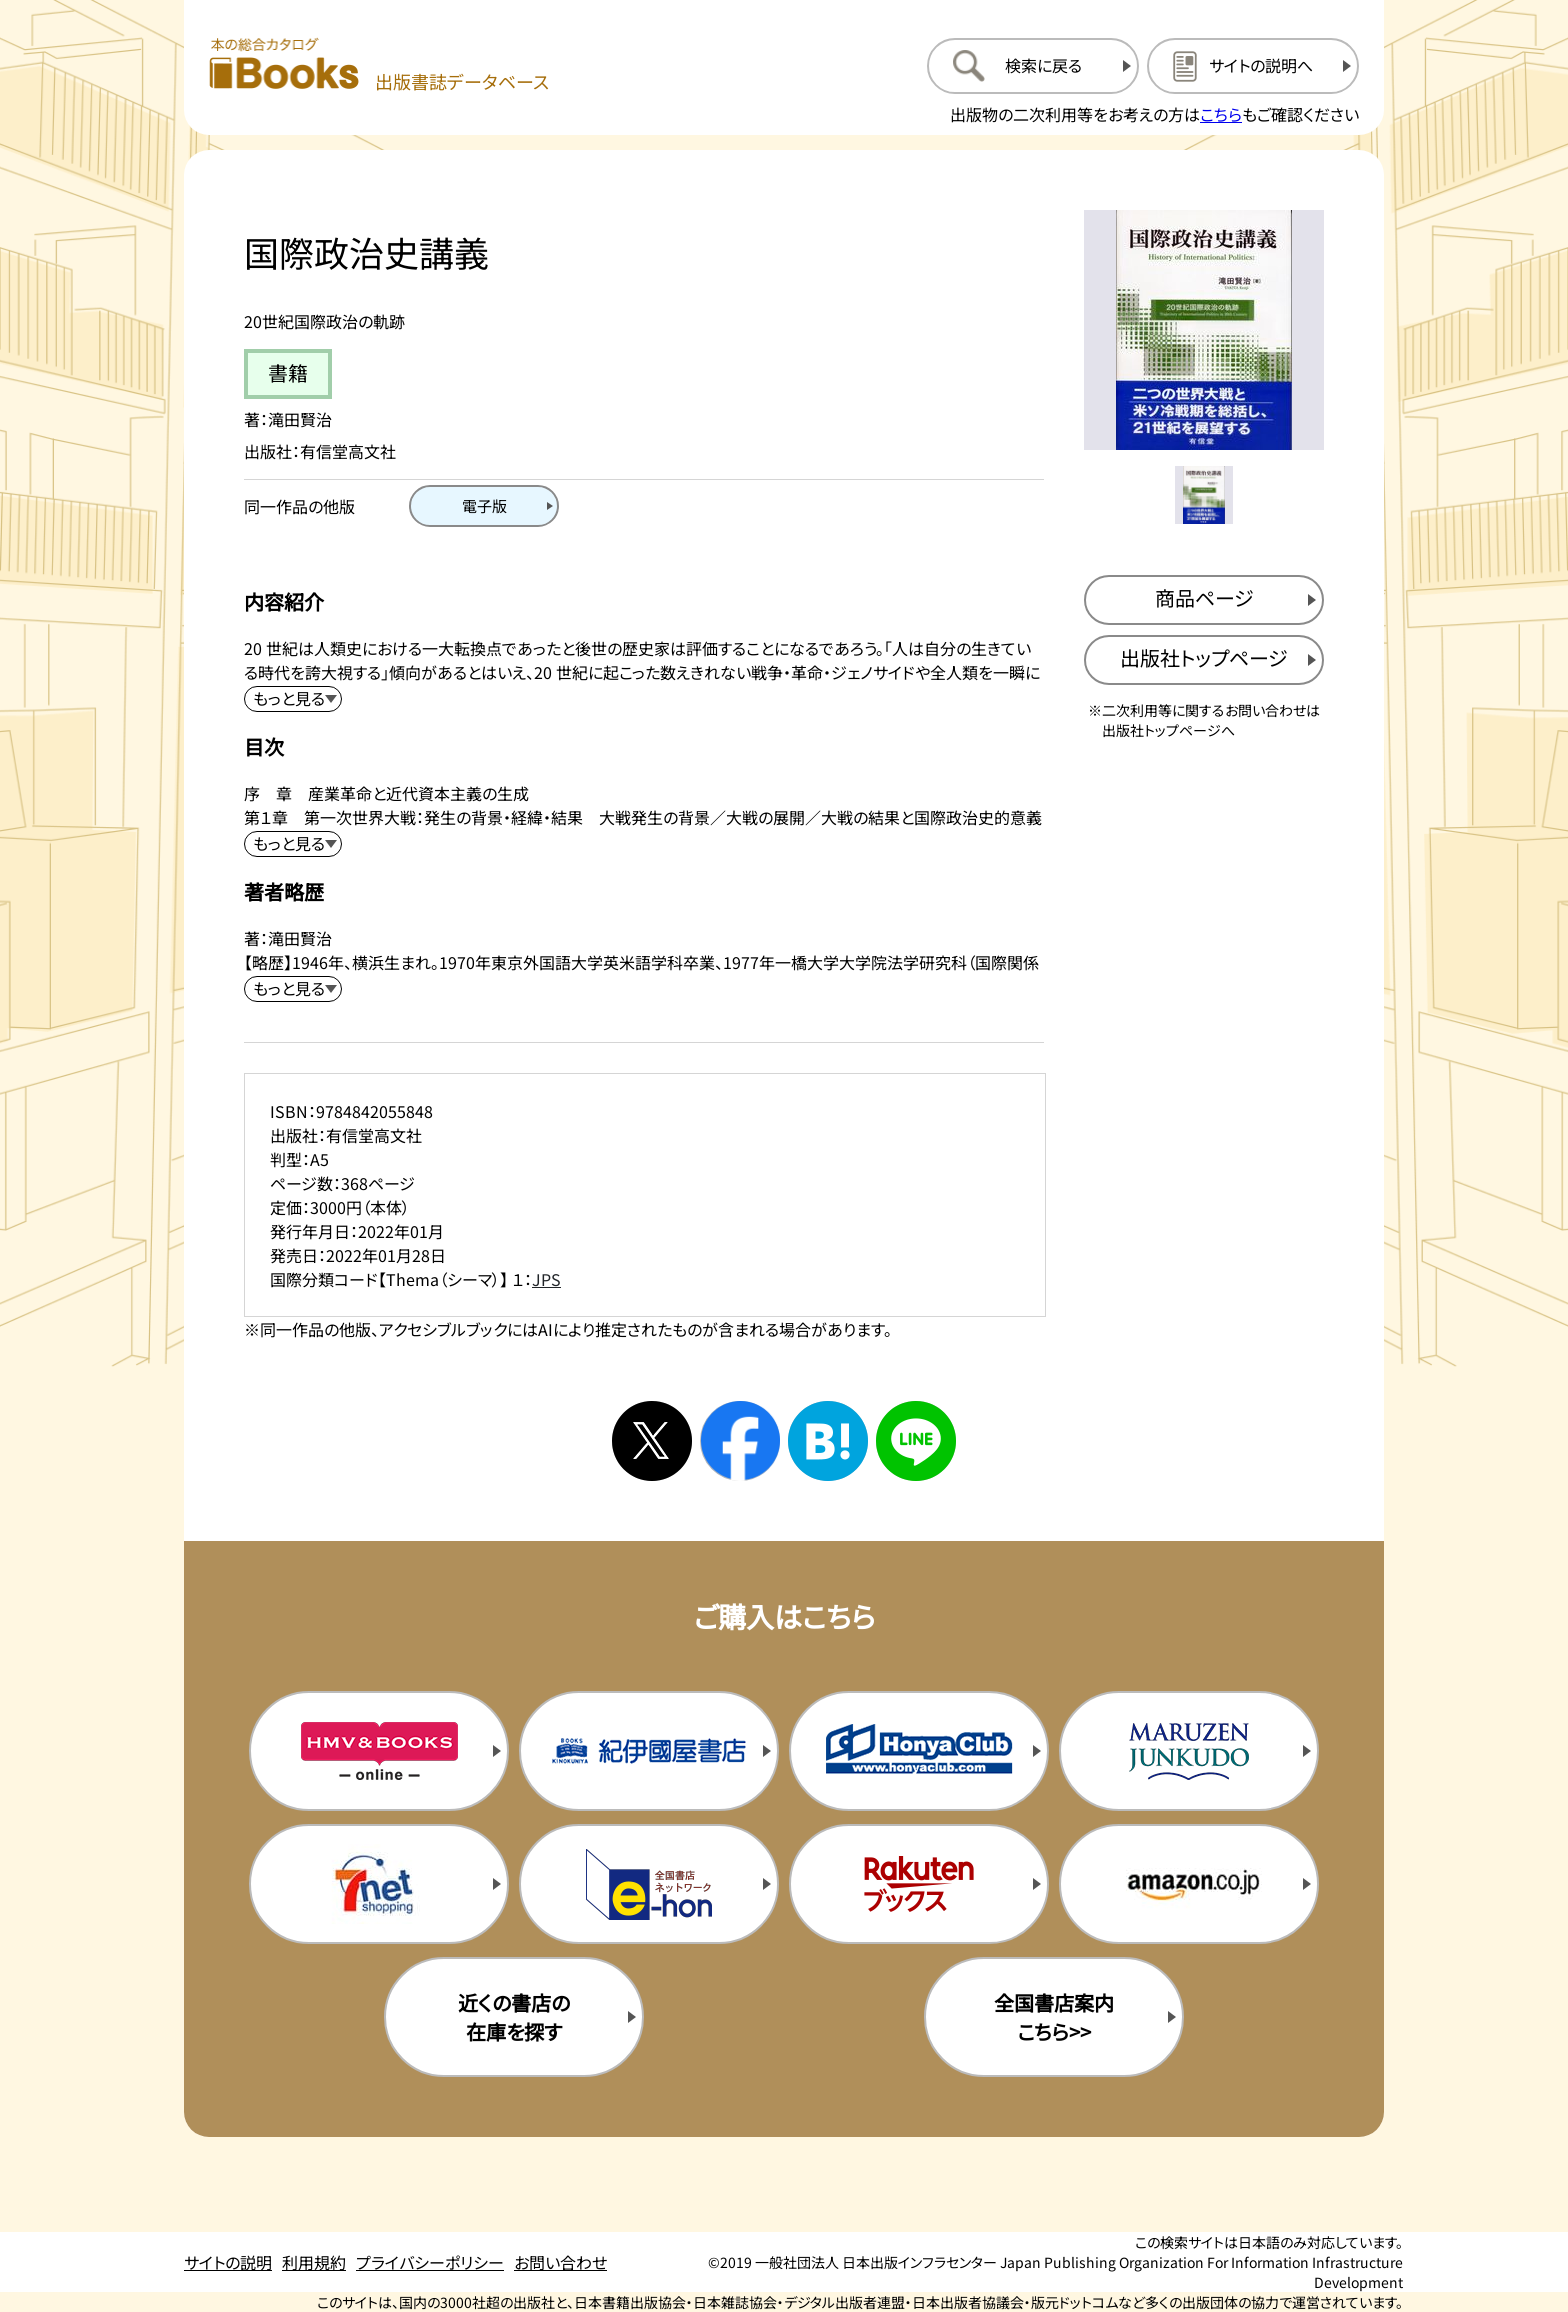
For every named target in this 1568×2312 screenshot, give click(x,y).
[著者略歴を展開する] (293, 989)
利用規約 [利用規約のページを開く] (314, 2262)
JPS (546, 1279)
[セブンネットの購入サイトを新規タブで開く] (379, 1884)
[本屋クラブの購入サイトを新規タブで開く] (919, 1751)
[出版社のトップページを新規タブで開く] (1204, 660)
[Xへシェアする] (652, 1441)
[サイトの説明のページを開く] (1253, 66)
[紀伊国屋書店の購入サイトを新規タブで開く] (649, 1751)
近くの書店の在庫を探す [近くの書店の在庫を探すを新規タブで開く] (514, 2017)
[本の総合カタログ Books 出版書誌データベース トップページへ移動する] (379, 65)
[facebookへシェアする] (740, 1441)
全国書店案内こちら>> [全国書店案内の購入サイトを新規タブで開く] (1054, 2017)
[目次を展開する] (293, 844)
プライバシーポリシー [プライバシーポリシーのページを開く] (430, 2262)
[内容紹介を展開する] (293, 699)
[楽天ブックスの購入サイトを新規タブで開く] (919, 1884)
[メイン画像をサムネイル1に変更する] (1204, 495)
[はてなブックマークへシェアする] (828, 1441)
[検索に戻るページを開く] (1033, 66)
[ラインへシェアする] (916, 1441)
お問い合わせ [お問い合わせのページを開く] (560, 2262)
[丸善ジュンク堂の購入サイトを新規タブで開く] (1189, 1751)
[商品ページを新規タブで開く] (1204, 600)
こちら (1221, 114)
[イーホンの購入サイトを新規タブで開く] (649, 1884)
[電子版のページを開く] (484, 506)
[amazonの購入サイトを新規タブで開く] (1189, 1884)
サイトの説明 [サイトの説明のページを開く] (228, 2262)
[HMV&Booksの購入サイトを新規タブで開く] (379, 1751)
